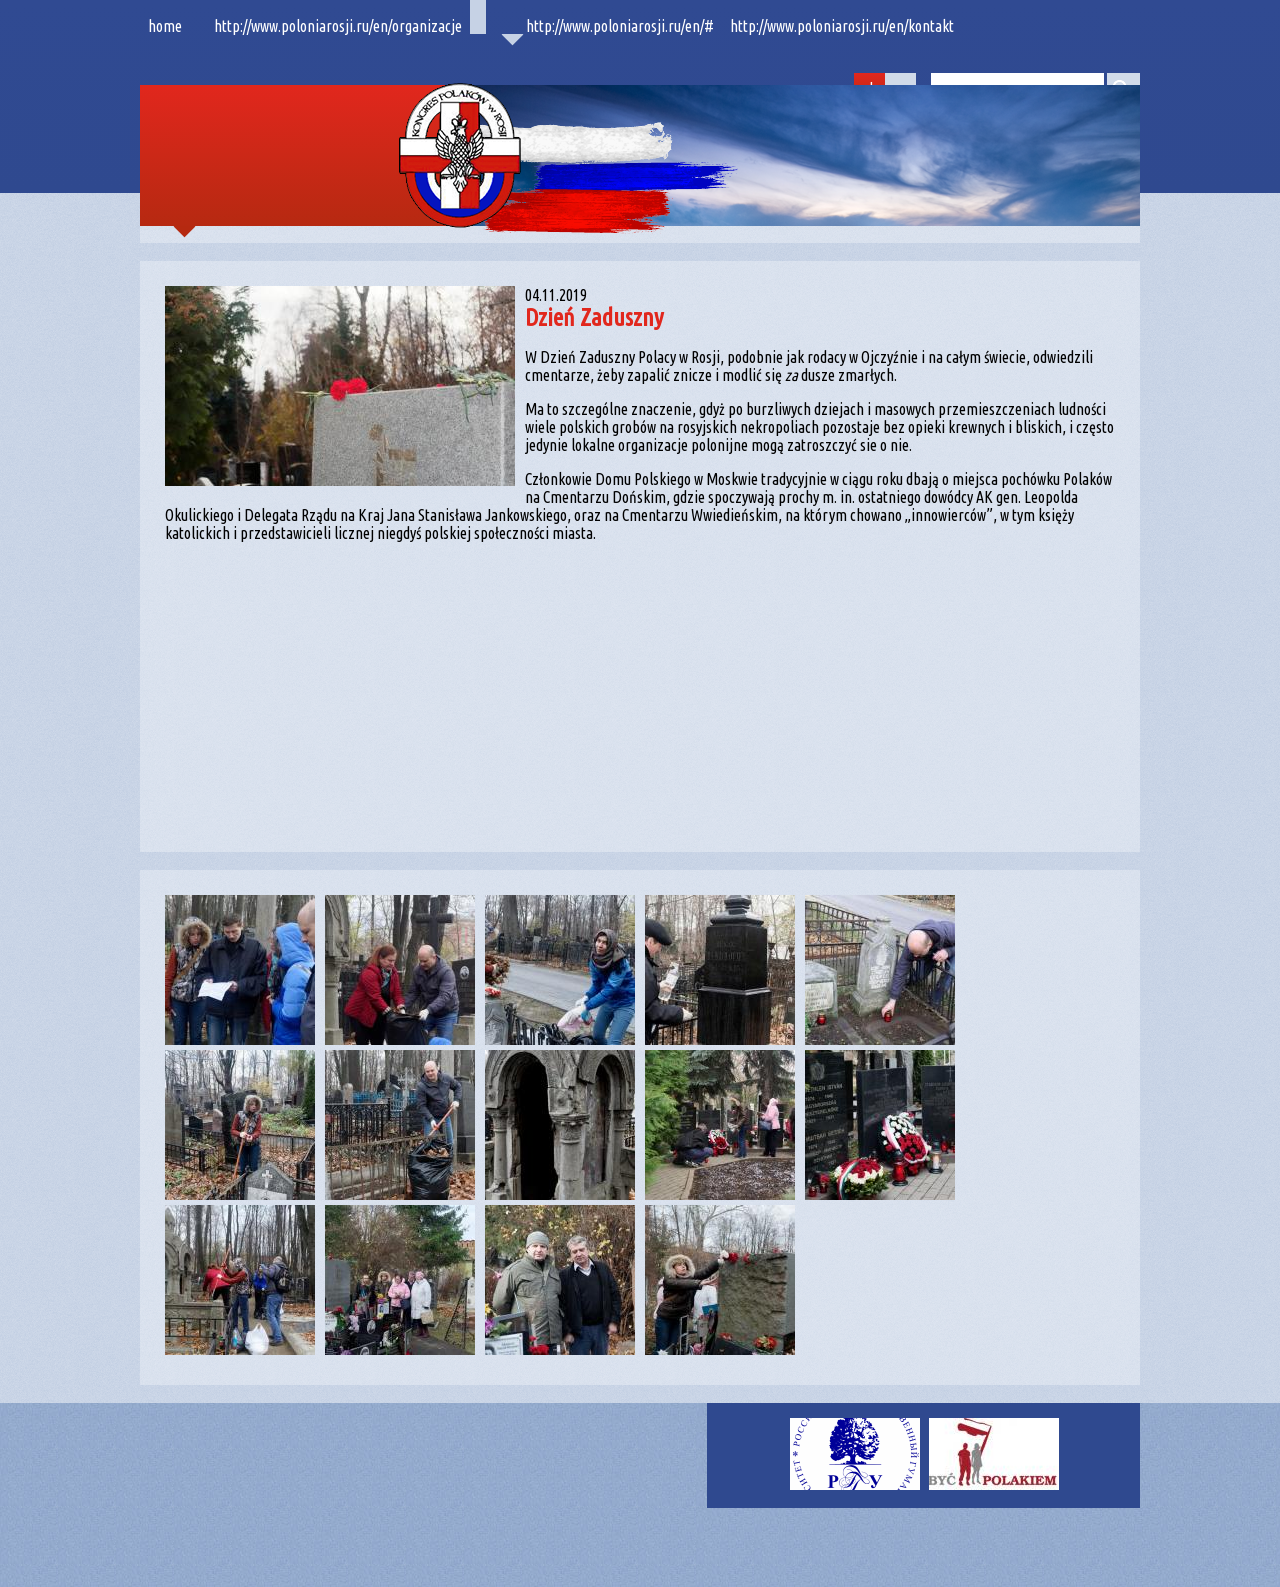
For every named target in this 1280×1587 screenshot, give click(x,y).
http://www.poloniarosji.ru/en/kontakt (842, 26)
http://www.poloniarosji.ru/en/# (620, 26)
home (165, 26)
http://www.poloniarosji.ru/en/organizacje (338, 26)
